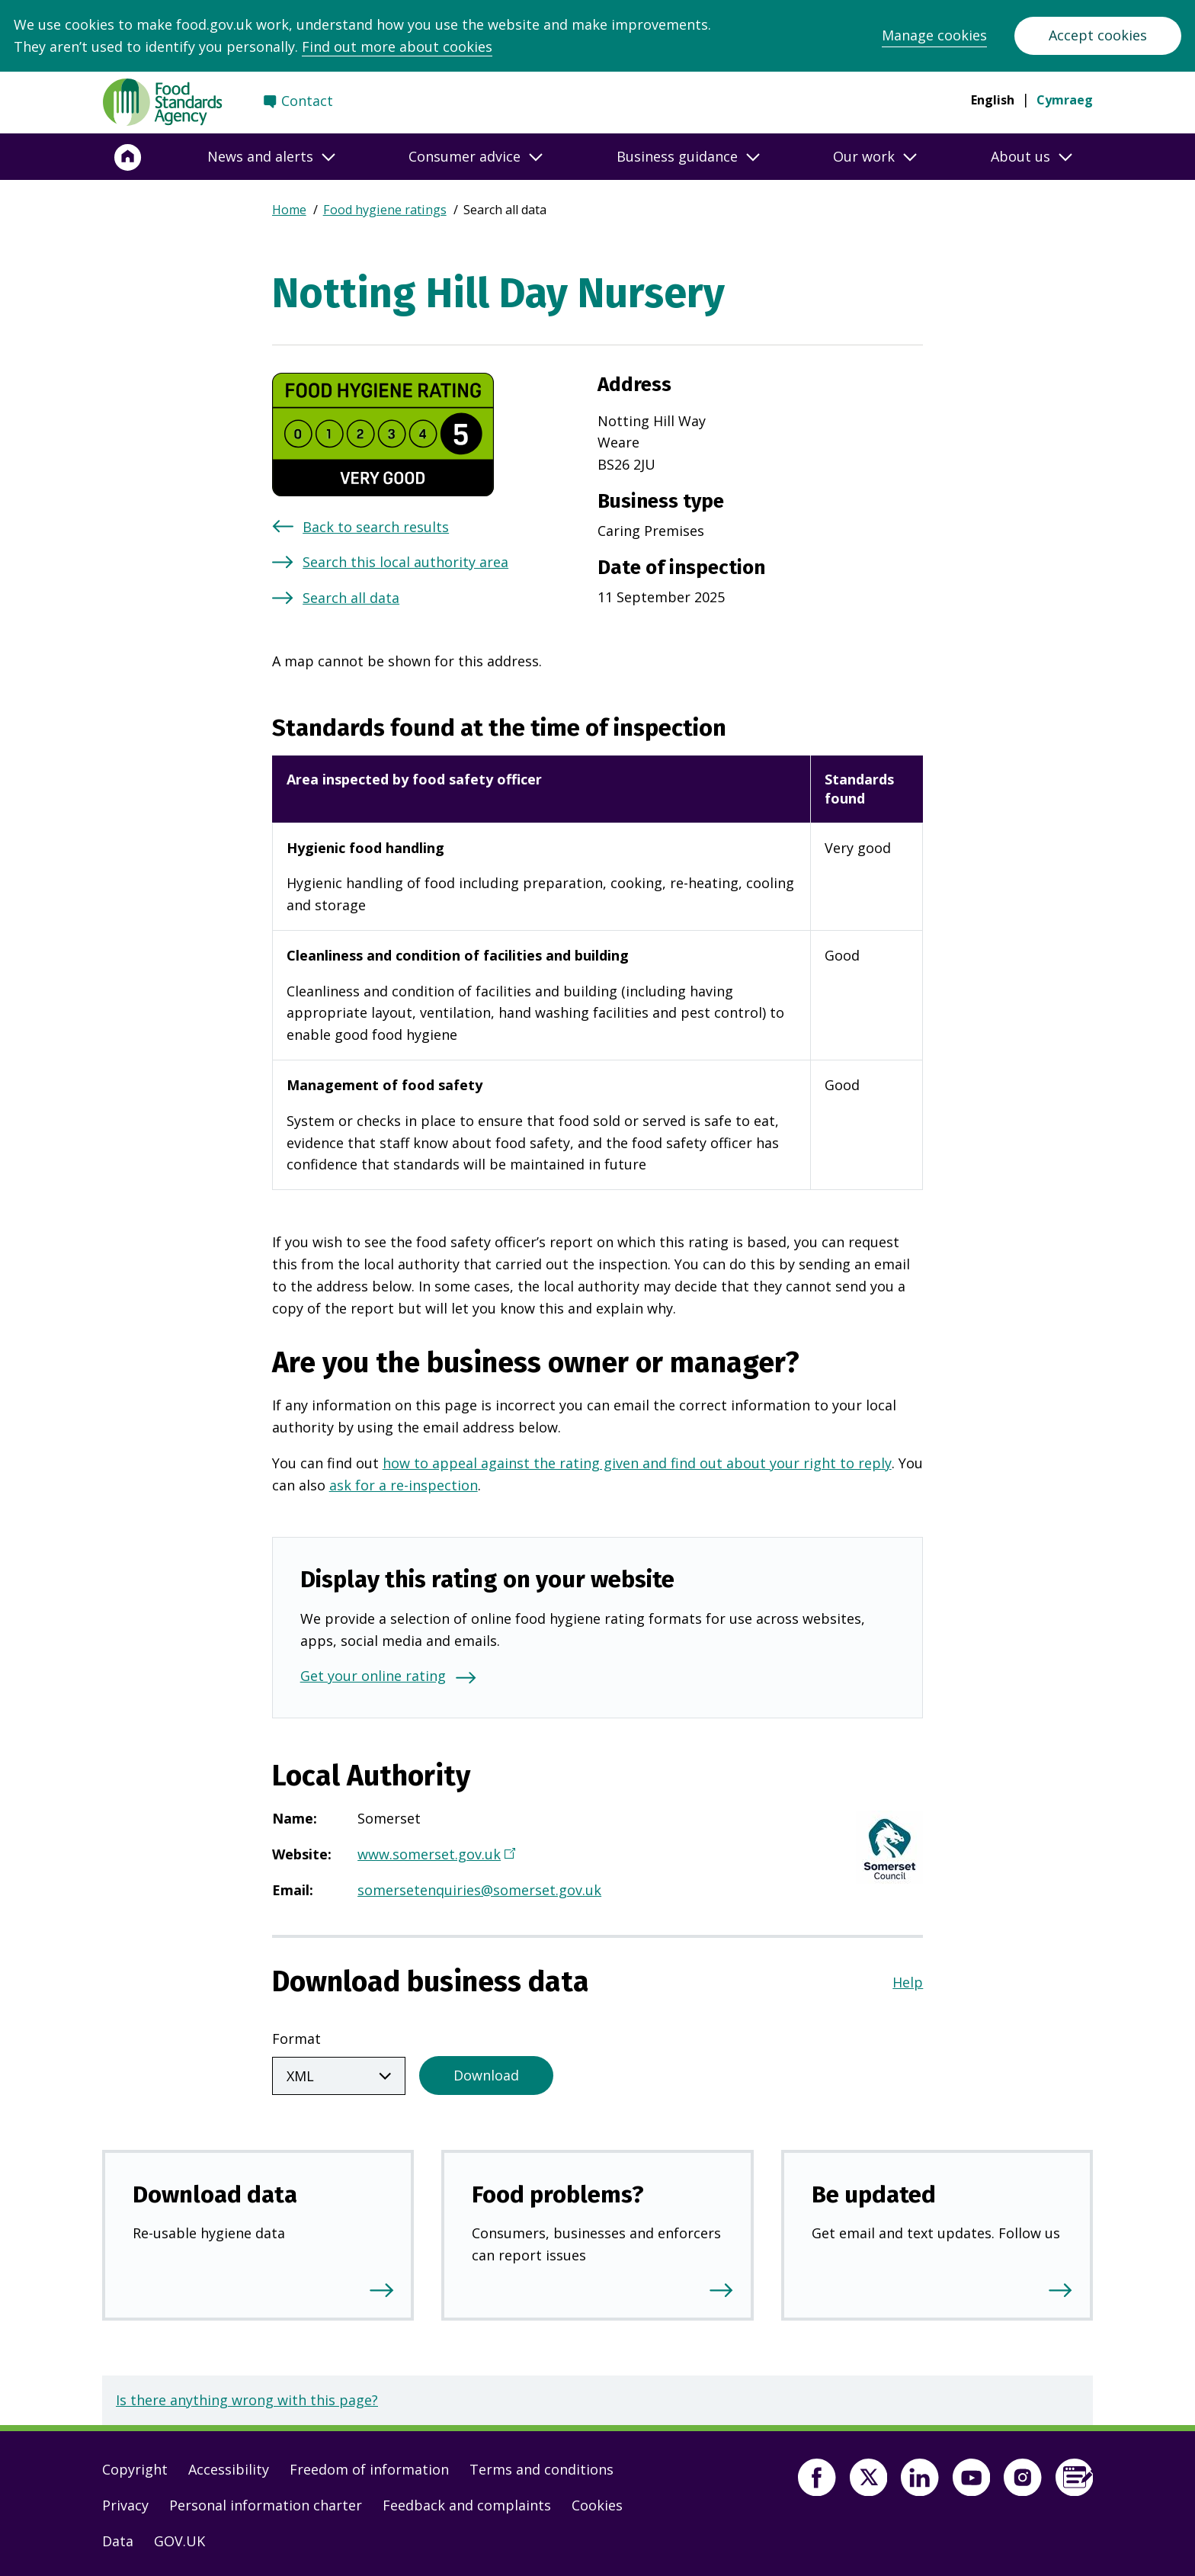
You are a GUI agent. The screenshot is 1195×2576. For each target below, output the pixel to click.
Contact (307, 100)
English (992, 99)
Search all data (351, 598)
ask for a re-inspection (403, 1485)
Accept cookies (1098, 35)
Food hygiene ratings (385, 209)
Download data (215, 2191)
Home (289, 209)
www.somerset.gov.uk (434, 1855)
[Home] (128, 157)
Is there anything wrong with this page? (247, 2397)
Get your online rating (373, 1676)
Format (296, 2038)
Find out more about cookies (397, 46)
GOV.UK (179, 2538)
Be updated (874, 2191)
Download (486, 2072)
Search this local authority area (405, 562)
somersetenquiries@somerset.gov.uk (479, 1890)
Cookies (597, 2502)
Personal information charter (265, 2502)
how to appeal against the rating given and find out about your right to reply (637, 1463)
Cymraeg (1064, 99)
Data (117, 2538)
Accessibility (228, 2466)
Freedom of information (369, 2466)
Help (907, 1982)
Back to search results (376, 527)
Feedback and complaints (467, 2502)
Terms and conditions (541, 2466)
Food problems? (558, 2191)
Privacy (125, 2502)
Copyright (135, 2466)
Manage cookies (934, 35)
